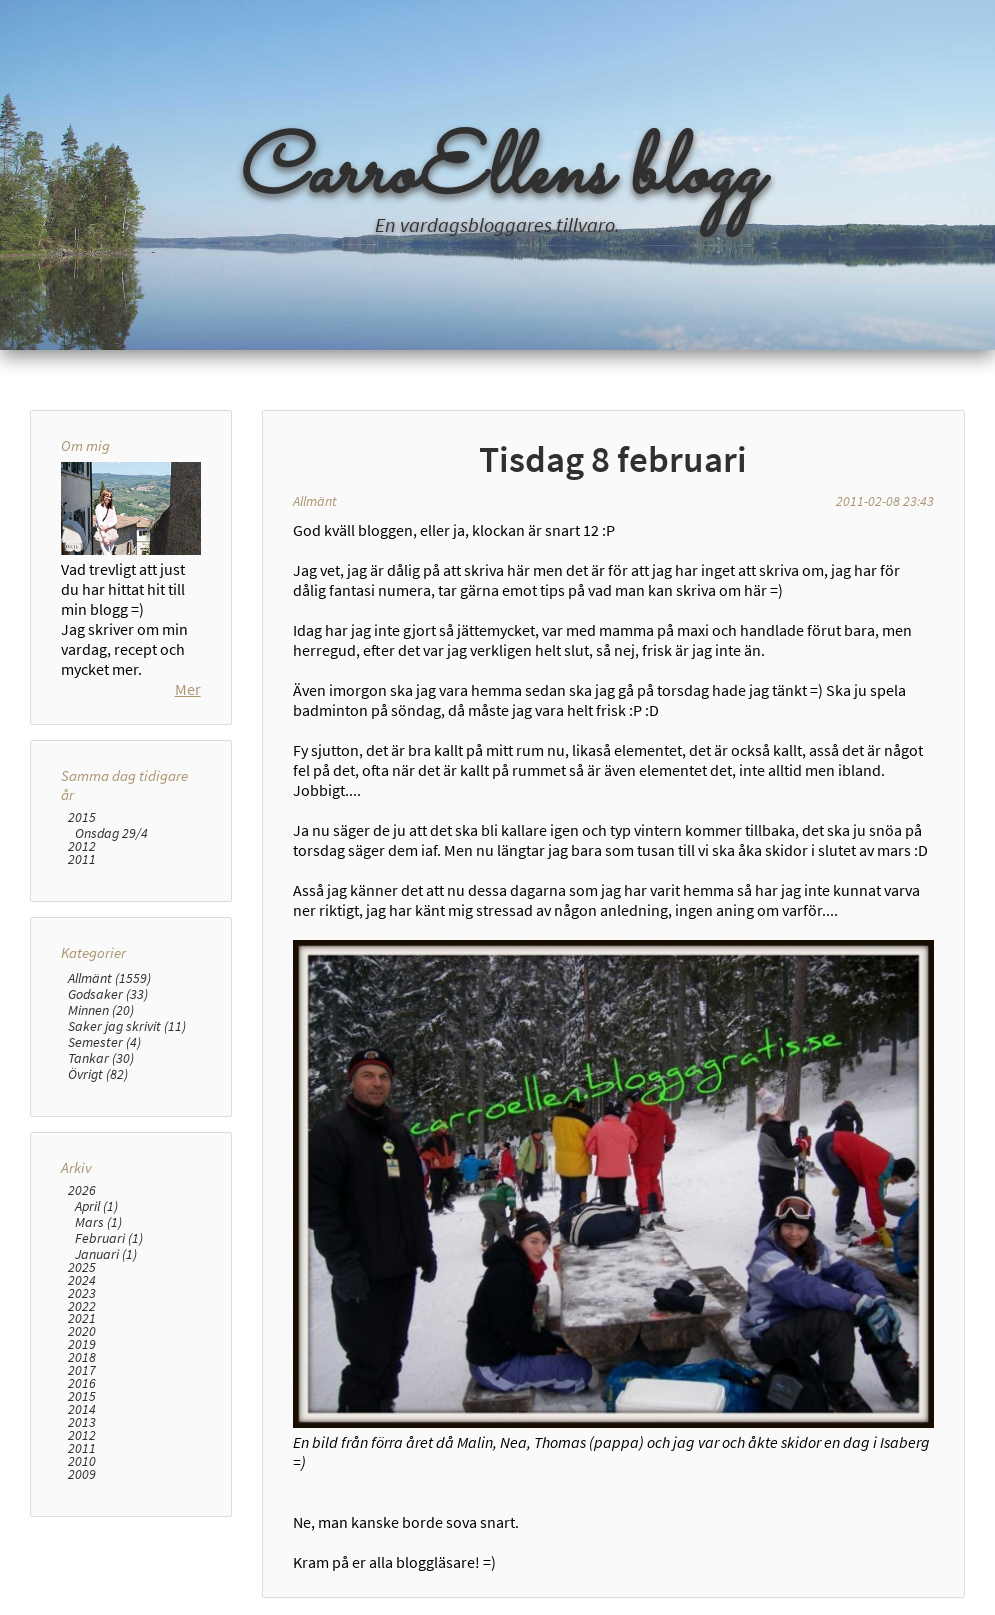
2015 (82, 817)
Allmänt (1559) (109, 978)
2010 (82, 1461)
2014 (82, 1409)
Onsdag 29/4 (111, 833)
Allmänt (315, 501)
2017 (82, 1370)
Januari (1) (106, 1254)
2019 (82, 1344)
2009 (82, 1474)
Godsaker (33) (108, 994)
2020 (82, 1331)
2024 (82, 1280)
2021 (82, 1318)
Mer (188, 689)
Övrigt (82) (98, 1074)
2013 (82, 1422)
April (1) (96, 1206)
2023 (82, 1293)
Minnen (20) (101, 1010)
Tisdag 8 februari (613, 459)
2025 (82, 1267)
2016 (82, 1383)
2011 (82, 859)
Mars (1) (98, 1222)
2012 (82, 846)
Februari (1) (109, 1238)
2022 (82, 1306)
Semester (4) (104, 1042)
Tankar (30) (101, 1058)
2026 (82, 1190)
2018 (82, 1357)
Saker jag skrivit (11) (127, 1026)
